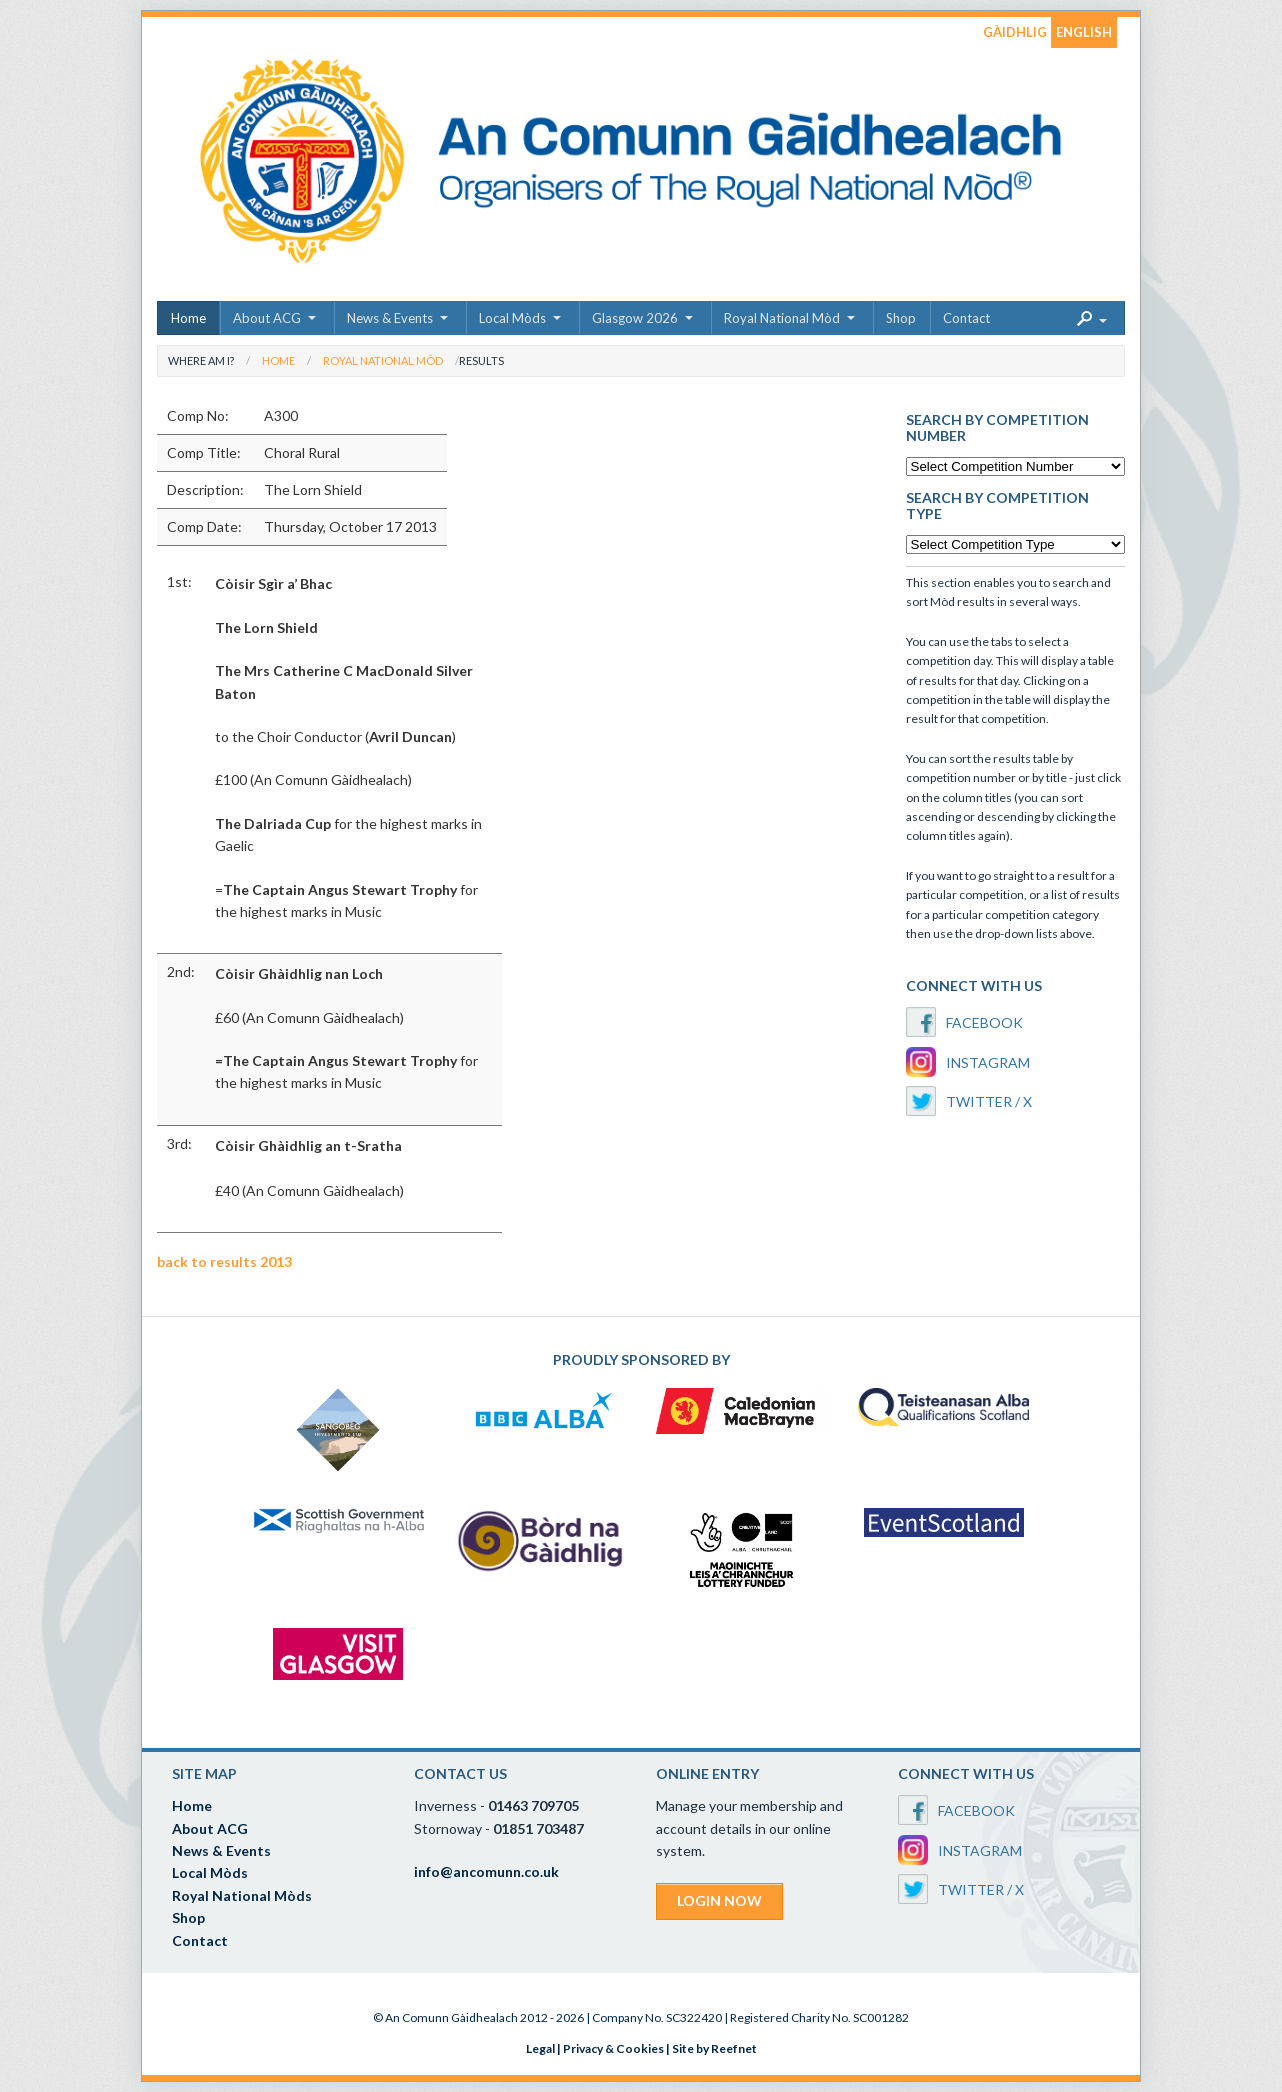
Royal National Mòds (242, 1895)
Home (188, 318)
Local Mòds (512, 318)
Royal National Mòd (782, 318)
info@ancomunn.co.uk (486, 1871)
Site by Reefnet (714, 2048)
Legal (540, 2048)
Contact (966, 318)
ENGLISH (1084, 32)
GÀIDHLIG (1015, 32)
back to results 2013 (224, 1261)
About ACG (267, 318)
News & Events (390, 318)
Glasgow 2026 (635, 318)
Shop (901, 318)
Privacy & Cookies (613, 2048)
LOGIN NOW (719, 1900)
